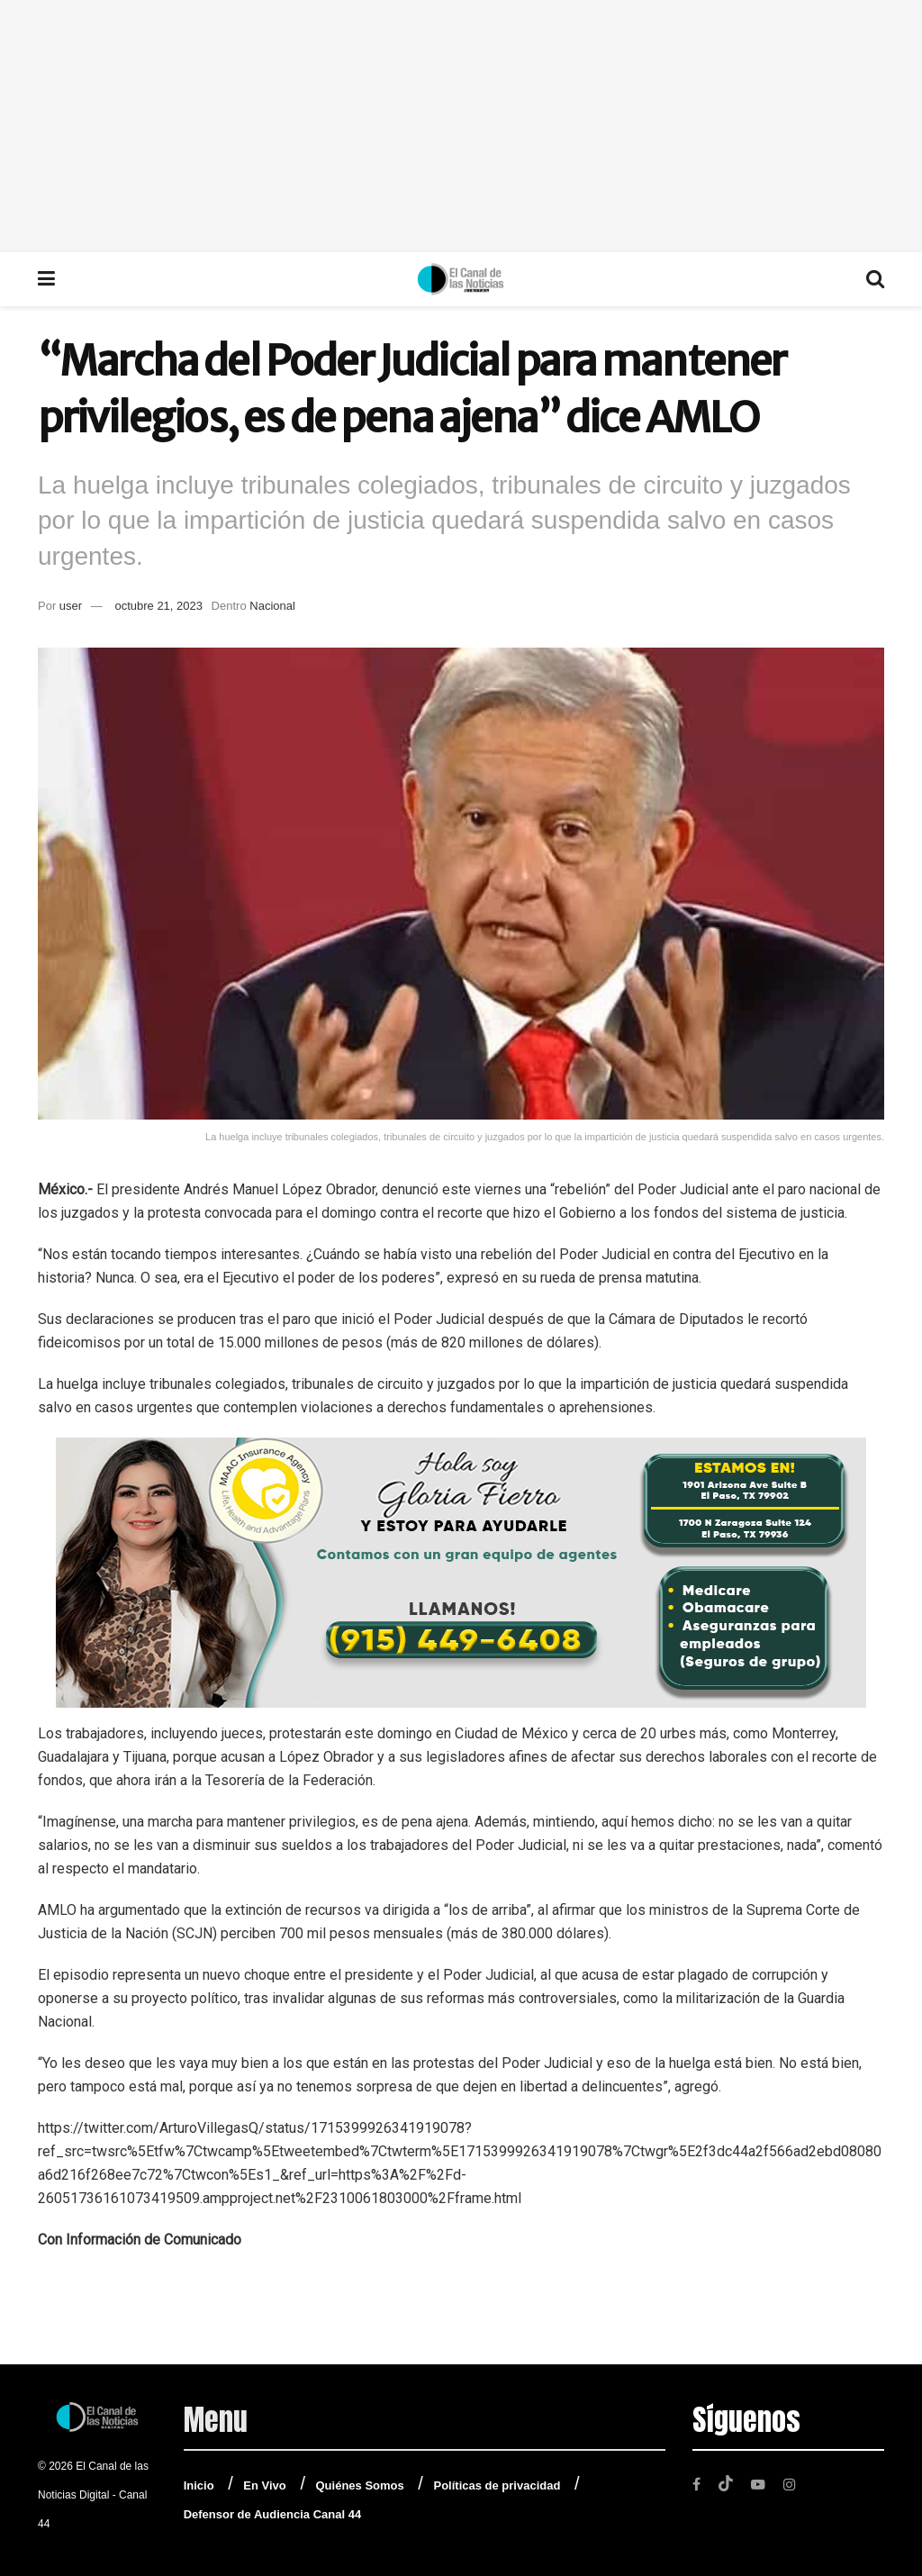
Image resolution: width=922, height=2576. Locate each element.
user (70, 605)
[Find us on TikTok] (726, 2483)
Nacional (272, 605)
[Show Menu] (46, 279)
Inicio (199, 2485)
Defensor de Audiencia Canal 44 (272, 2514)
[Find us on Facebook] (696, 2484)
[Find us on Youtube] (760, 2484)
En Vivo (264, 2485)
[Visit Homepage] (461, 279)
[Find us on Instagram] (793, 2484)
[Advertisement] (461, 126)
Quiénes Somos (360, 2485)
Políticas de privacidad (496, 2485)
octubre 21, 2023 (158, 605)
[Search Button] (875, 279)
